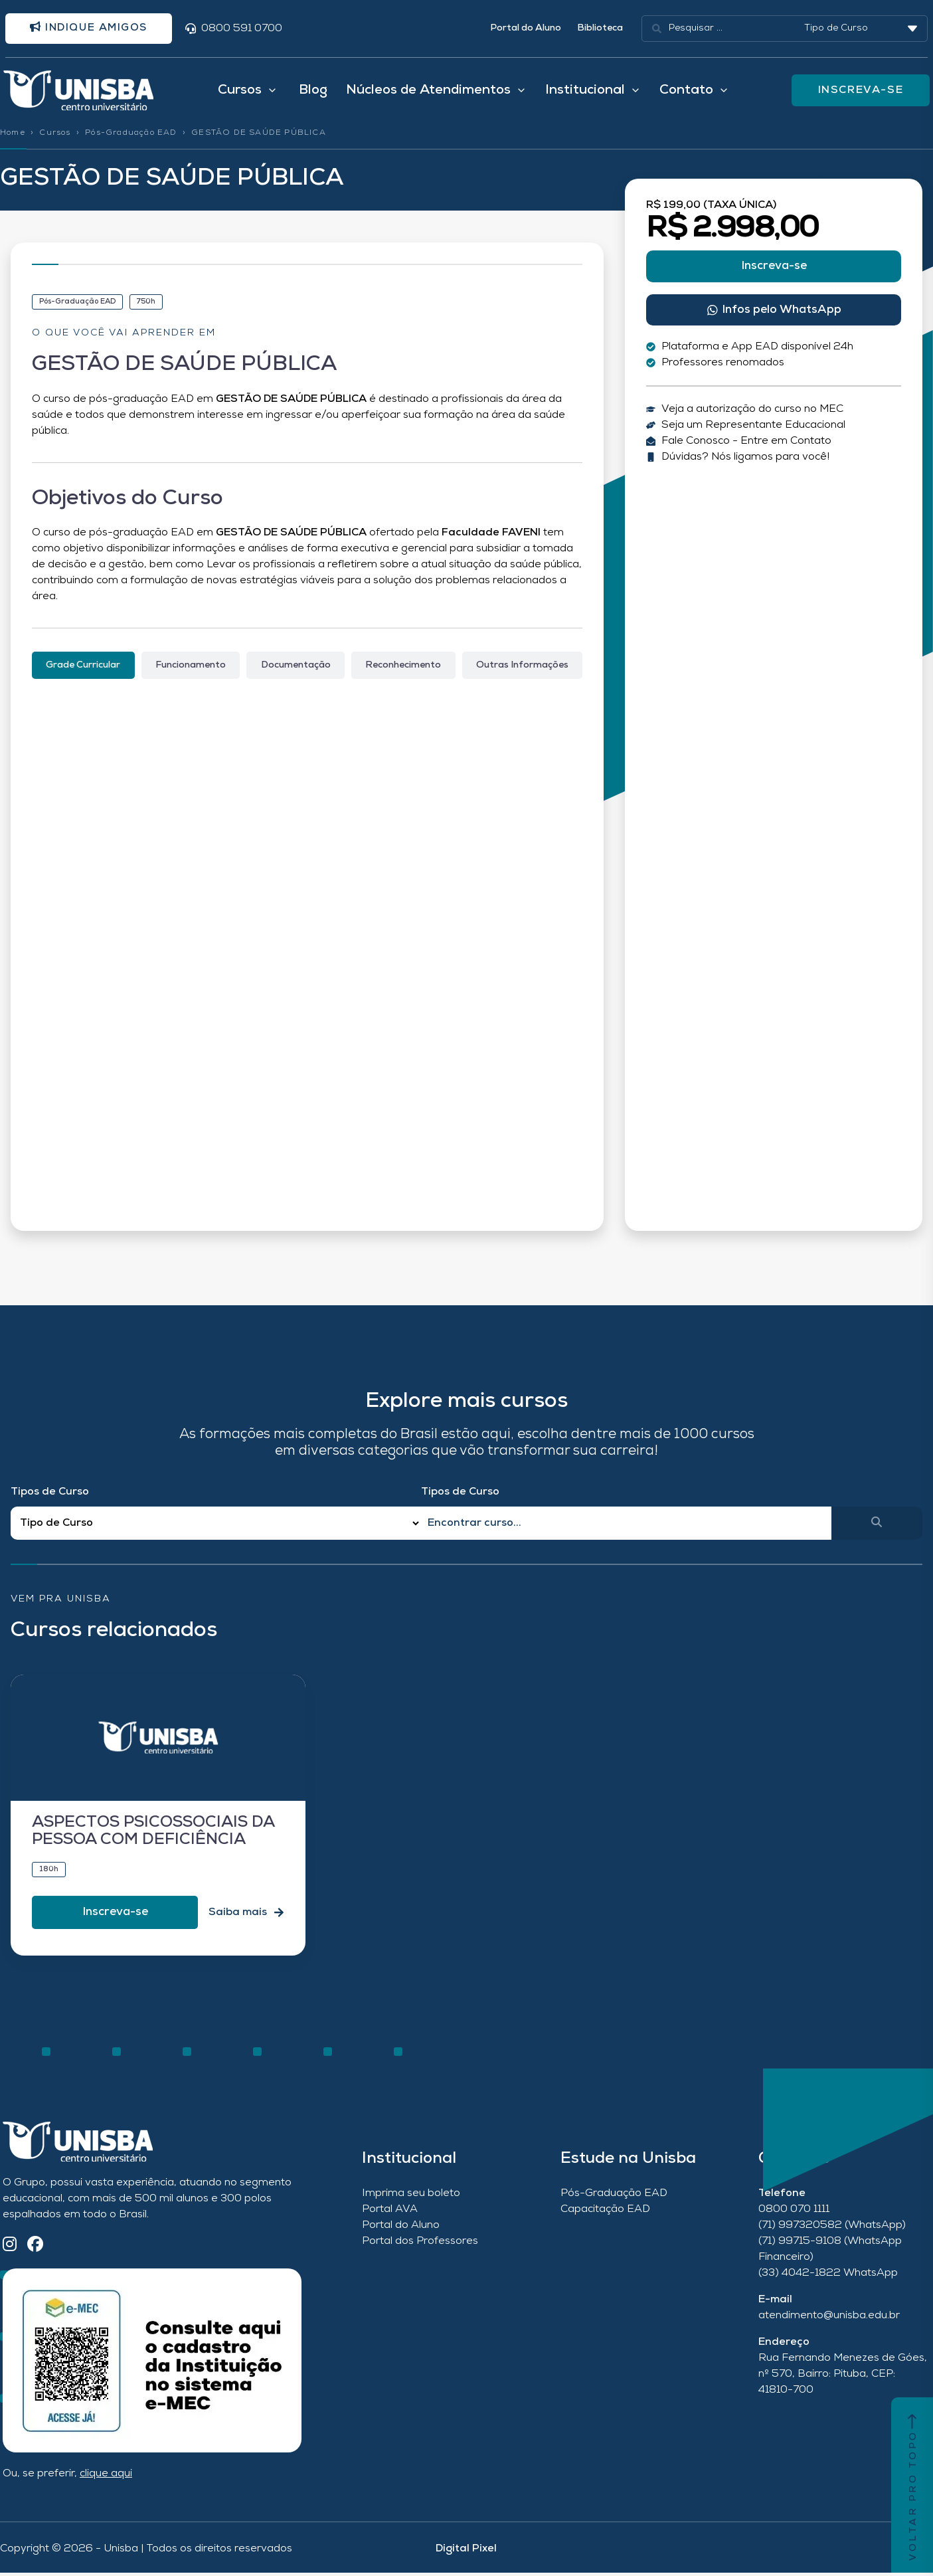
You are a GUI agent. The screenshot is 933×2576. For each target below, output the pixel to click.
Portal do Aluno (525, 29)
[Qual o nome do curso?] (626, 1526)
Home (12, 136)
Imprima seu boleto (411, 2196)
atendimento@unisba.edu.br (829, 2319)
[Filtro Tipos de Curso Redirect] (216, 1527)
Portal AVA (390, 2212)
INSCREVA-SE (861, 92)
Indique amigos (92, 29)
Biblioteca (600, 29)
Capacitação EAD (605, 2212)
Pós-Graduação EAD (131, 136)
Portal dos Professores (420, 2244)
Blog (313, 92)
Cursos (54, 136)
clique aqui (106, 2477)
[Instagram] (10, 2248)
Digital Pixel (466, 2552)
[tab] (83, 668)
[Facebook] (35, 2248)
